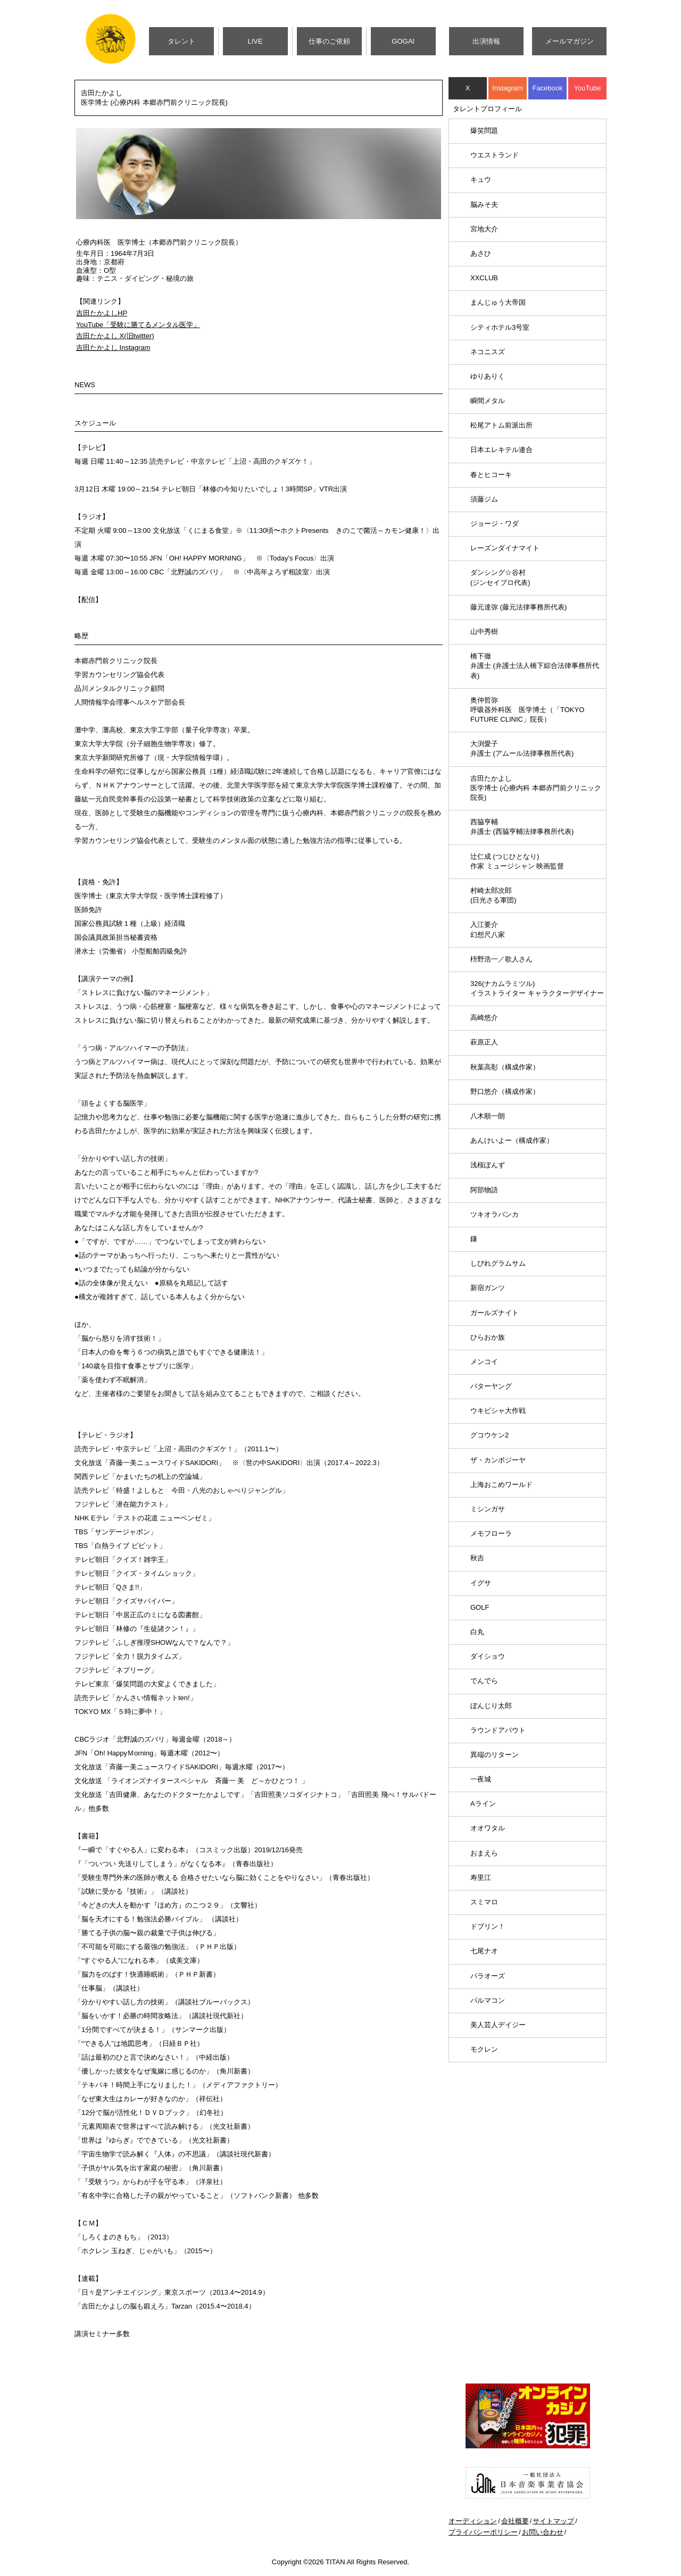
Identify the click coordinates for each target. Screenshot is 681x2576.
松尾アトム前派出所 (501, 425)
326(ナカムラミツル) (537, 988)
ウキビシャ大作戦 (498, 1411)
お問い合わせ (542, 2532)
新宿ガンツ (487, 1288)
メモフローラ (491, 1533)
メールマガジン (569, 41)
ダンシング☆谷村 (500, 577)
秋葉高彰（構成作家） (504, 1067)
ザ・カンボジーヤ (498, 1460)
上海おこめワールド (501, 1484)
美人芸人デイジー (498, 2025)
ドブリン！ (487, 1926)
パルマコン (487, 2000)
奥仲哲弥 (527, 709)
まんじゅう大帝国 (498, 302)
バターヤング (491, 1386)
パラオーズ (487, 1976)
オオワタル (487, 1828)
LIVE (255, 41)
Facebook (547, 88)
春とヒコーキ (491, 475)
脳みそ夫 (484, 204)
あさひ (480, 253)
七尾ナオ (484, 1951)
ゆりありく (487, 376)
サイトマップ (553, 2521)
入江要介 (487, 929)
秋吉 (477, 1558)
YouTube (587, 88)
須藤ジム (484, 499)
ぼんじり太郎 (491, 1706)
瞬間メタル (487, 401)
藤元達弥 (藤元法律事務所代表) (518, 607)
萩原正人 (484, 1042)
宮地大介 (484, 229)
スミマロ (484, 1902)
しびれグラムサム (498, 1263)
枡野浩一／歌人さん (501, 959)
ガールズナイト (494, 1313)
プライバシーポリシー (483, 2532)
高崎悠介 (484, 1018)
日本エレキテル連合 (501, 450)
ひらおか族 (487, 1337)
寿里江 (480, 1877)
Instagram (507, 88)
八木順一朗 (487, 1116)
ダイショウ (487, 1656)
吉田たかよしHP (101, 313)
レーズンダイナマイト (504, 548)
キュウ (480, 179)
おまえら (484, 1853)
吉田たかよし (535, 787)
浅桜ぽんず (487, 1165)
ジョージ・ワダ (494, 524)
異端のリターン (494, 1755)
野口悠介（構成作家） (504, 1091)
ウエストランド (494, 155)
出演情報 (486, 41)
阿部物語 (484, 1190)
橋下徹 (534, 665)
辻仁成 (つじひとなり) (517, 861)
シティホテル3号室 (499, 327)
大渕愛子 (522, 748)
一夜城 (480, 1779)
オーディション (473, 2521)
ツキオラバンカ (494, 1214)
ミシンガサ (487, 1509)
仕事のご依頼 (329, 41)
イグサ (480, 1583)
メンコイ (484, 1362)
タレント (181, 41)
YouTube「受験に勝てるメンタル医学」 (138, 325)
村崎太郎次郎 (493, 895)
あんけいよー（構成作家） (511, 1140)
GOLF (479, 1607)
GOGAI (403, 41)
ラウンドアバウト (498, 1730)
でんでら (484, 1681)
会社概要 (515, 2521)
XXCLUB (484, 278)
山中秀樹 (484, 631)
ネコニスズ (487, 352)
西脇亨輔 (522, 826)
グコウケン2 (489, 1435)
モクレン (484, 2049)
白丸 (477, 1632)
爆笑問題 (484, 131)
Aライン (483, 1804)
